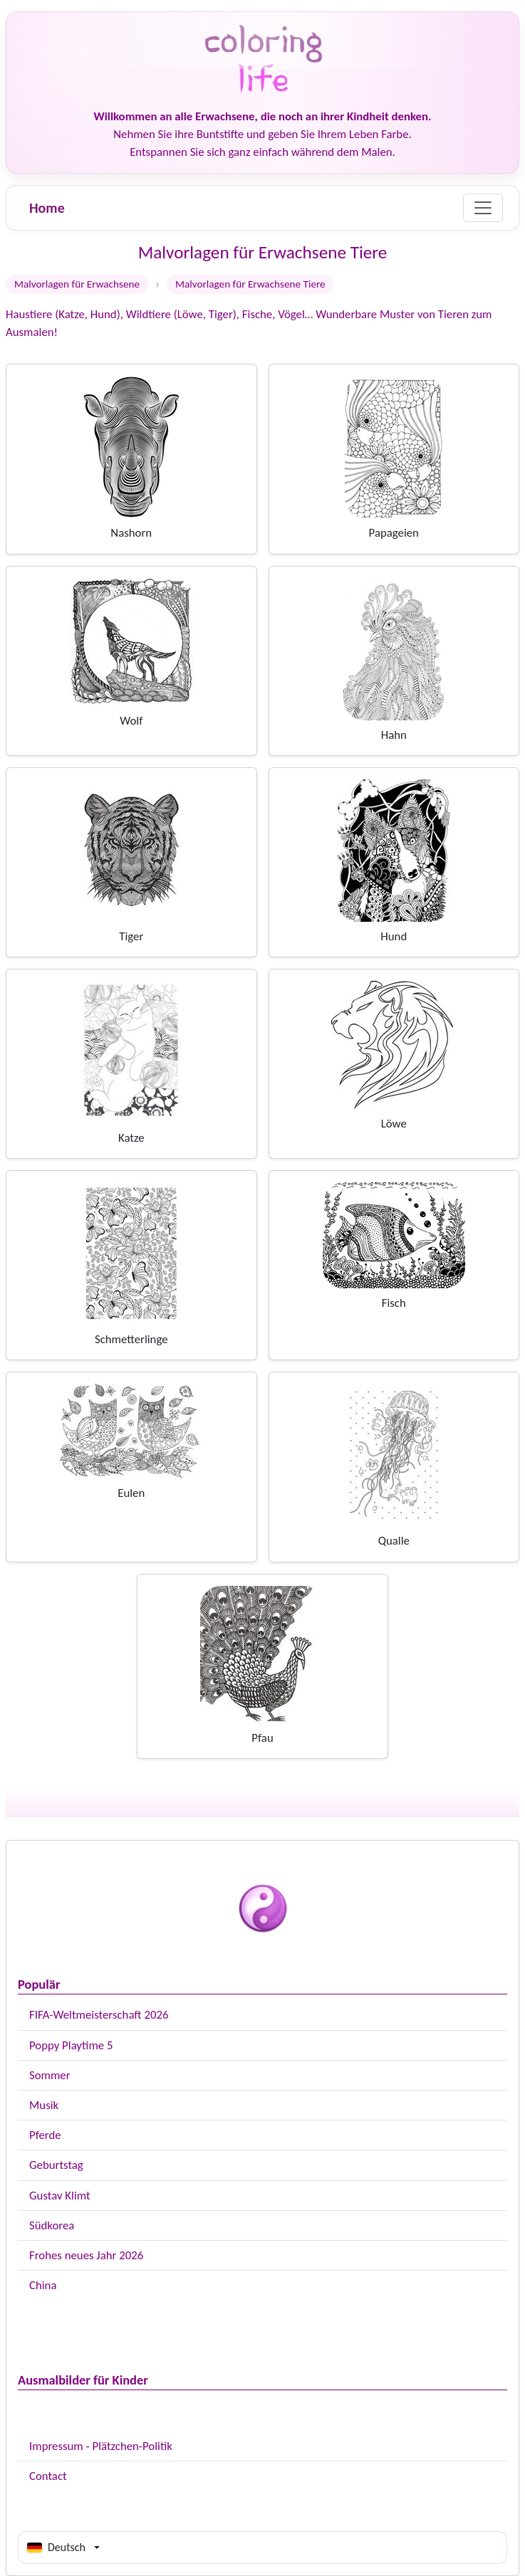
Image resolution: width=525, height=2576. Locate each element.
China (42, 2285)
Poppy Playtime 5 (71, 2045)
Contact (48, 2476)
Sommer (50, 2075)
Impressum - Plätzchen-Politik (100, 2446)
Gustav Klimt (59, 2195)
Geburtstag (56, 2164)
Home (47, 207)
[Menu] (483, 208)
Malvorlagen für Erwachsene (77, 284)
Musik (43, 2105)
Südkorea (51, 2225)
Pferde (45, 2135)
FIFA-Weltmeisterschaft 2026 (98, 2014)
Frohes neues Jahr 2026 (86, 2255)
